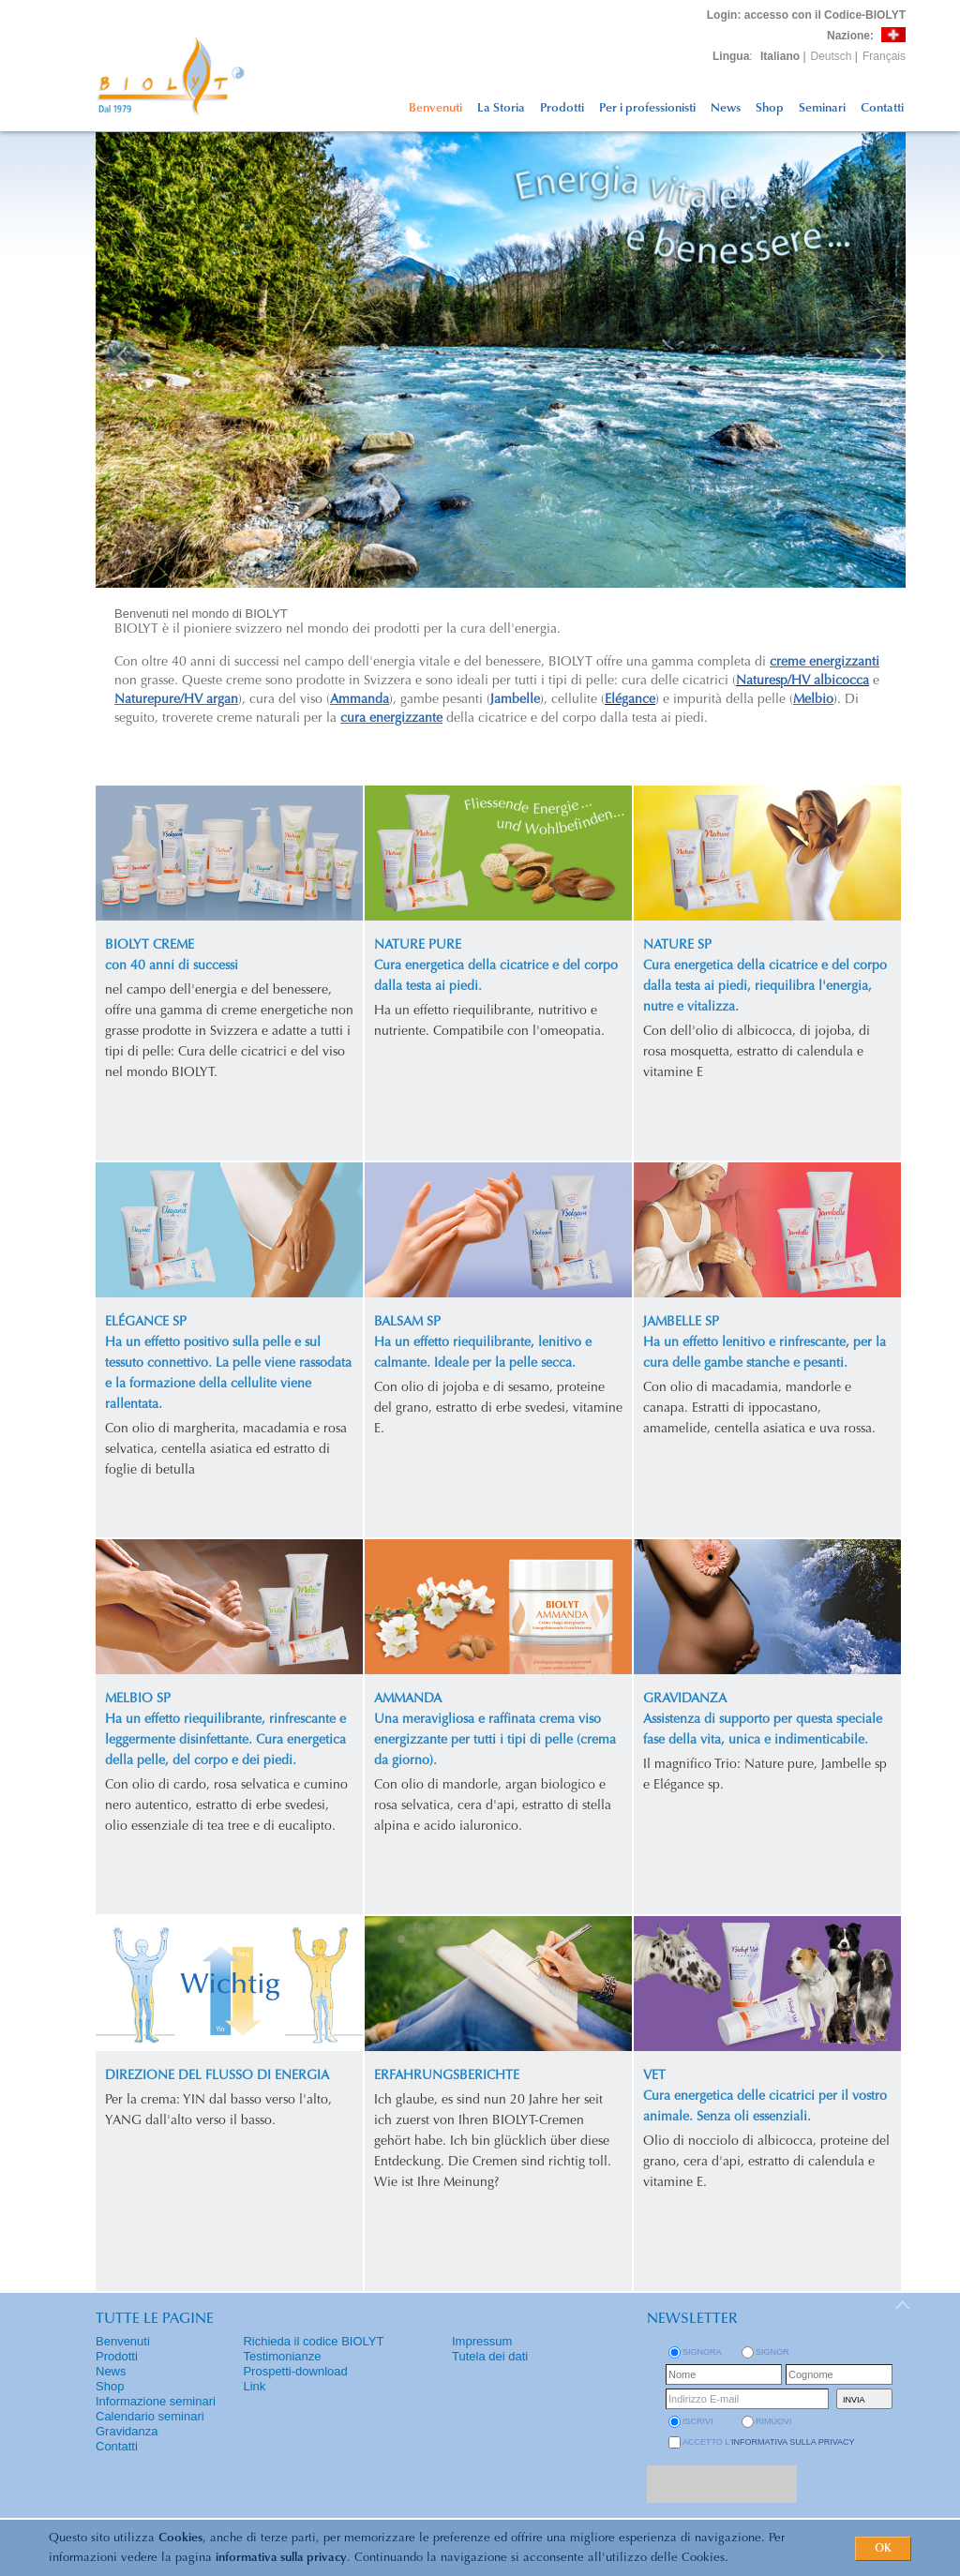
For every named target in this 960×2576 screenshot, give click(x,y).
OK (883, 2548)
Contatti (882, 108)
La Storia (501, 108)
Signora (702, 2352)
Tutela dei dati (490, 2356)
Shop (770, 108)
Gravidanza (127, 2431)
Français (884, 56)
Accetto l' (768, 2442)
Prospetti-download (295, 2371)
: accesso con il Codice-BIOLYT (806, 15)
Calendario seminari (150, 2416)
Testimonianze (282, 2356)
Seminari (822, 108)
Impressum (482, 2341)
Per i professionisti (647, 108)
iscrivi (697, 2421)
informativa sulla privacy (281, 2558)
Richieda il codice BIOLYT (313, 2341)
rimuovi (774, 2421)
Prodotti (562, 108)
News (726, 108)
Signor (772, 2352)
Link (254, 2386)
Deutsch (831, 56)
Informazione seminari (156, 2401)
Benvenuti (435, 108)
